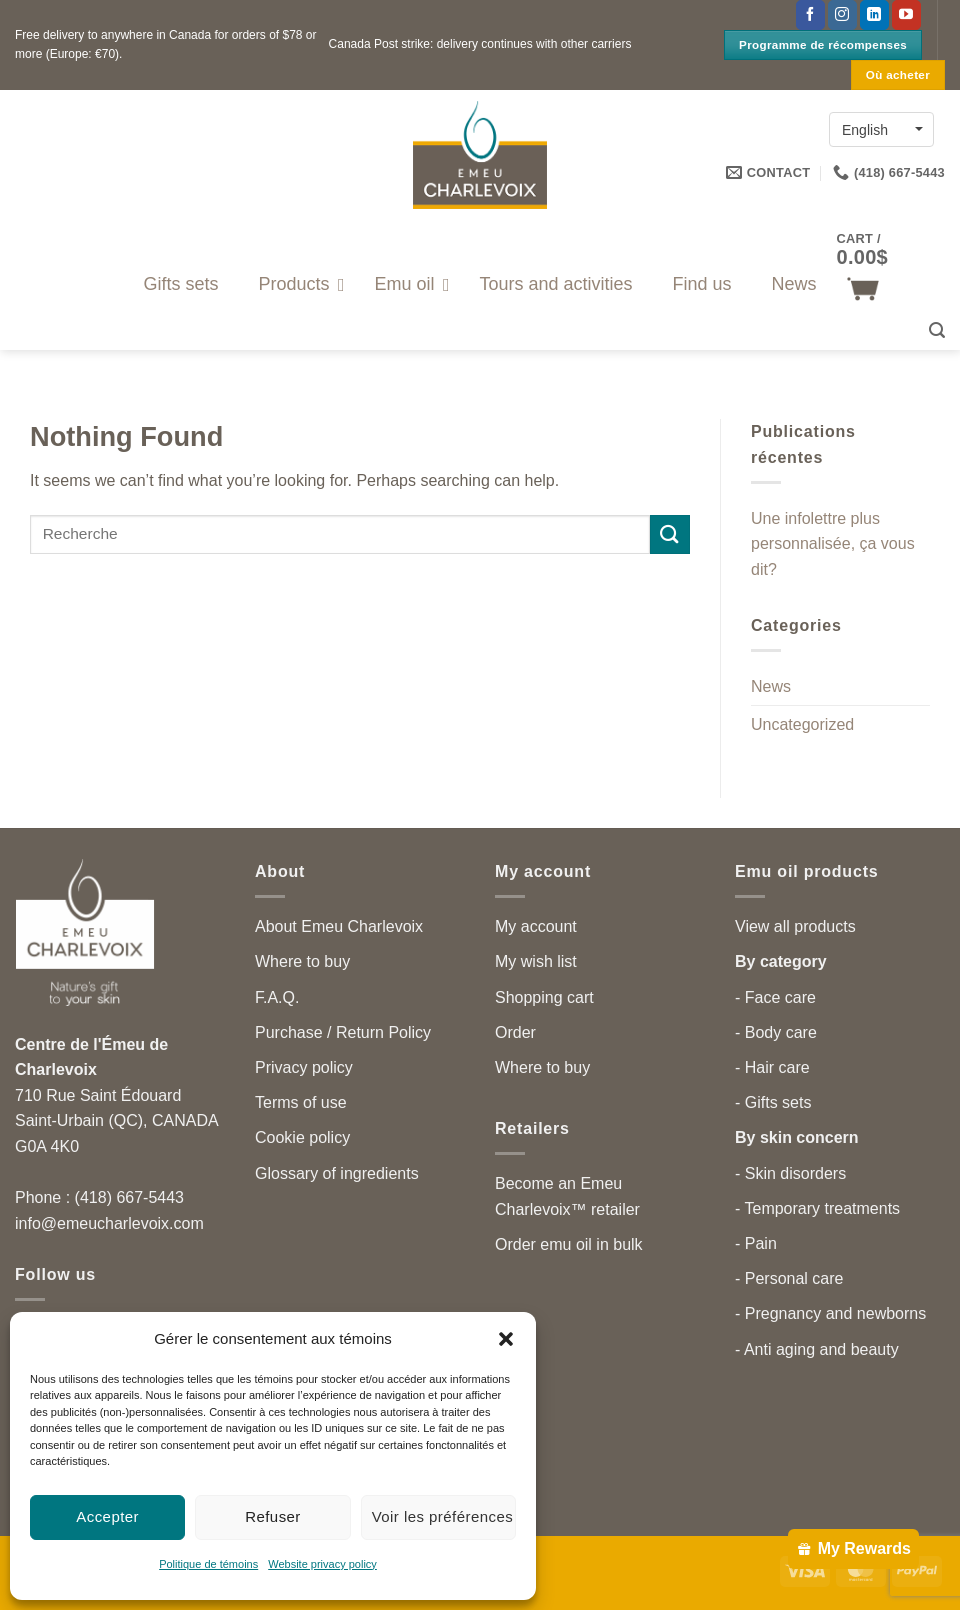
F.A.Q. (277, 997)
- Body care (776, 1032)
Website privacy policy (322, 1564)
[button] (506, 1339)
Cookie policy (302, 1137)
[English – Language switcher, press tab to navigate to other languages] (881, 129)
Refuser (273, 1516)
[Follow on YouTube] (906, 15)
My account (536, 926)
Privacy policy (304, 1067)
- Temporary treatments (817, 1208)
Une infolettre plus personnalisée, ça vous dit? (833, 544)
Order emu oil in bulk (569, 1244)
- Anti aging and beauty (817, 1349)
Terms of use (301, 1102)
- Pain (756, 1243)
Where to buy (302, 961)
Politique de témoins (208, 1564)
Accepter (107, 1516)
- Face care (775, 997)
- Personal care (789, 1278)
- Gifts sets (773, 1102)
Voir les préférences (443, 1516)
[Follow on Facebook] (810, 15)
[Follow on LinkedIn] (874, 15)
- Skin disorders (790, 1173)
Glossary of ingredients (337, 1173)
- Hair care (772, 1067)
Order (515, 1032)
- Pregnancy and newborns (830, 1313)
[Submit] (670, 534)
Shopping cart (544, 997)
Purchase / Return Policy (343, 1032)
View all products (795, 926)
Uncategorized (802, 725)
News (771, 686)
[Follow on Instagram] (842, 15)
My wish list (536, 961)
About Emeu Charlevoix (339, 926)
